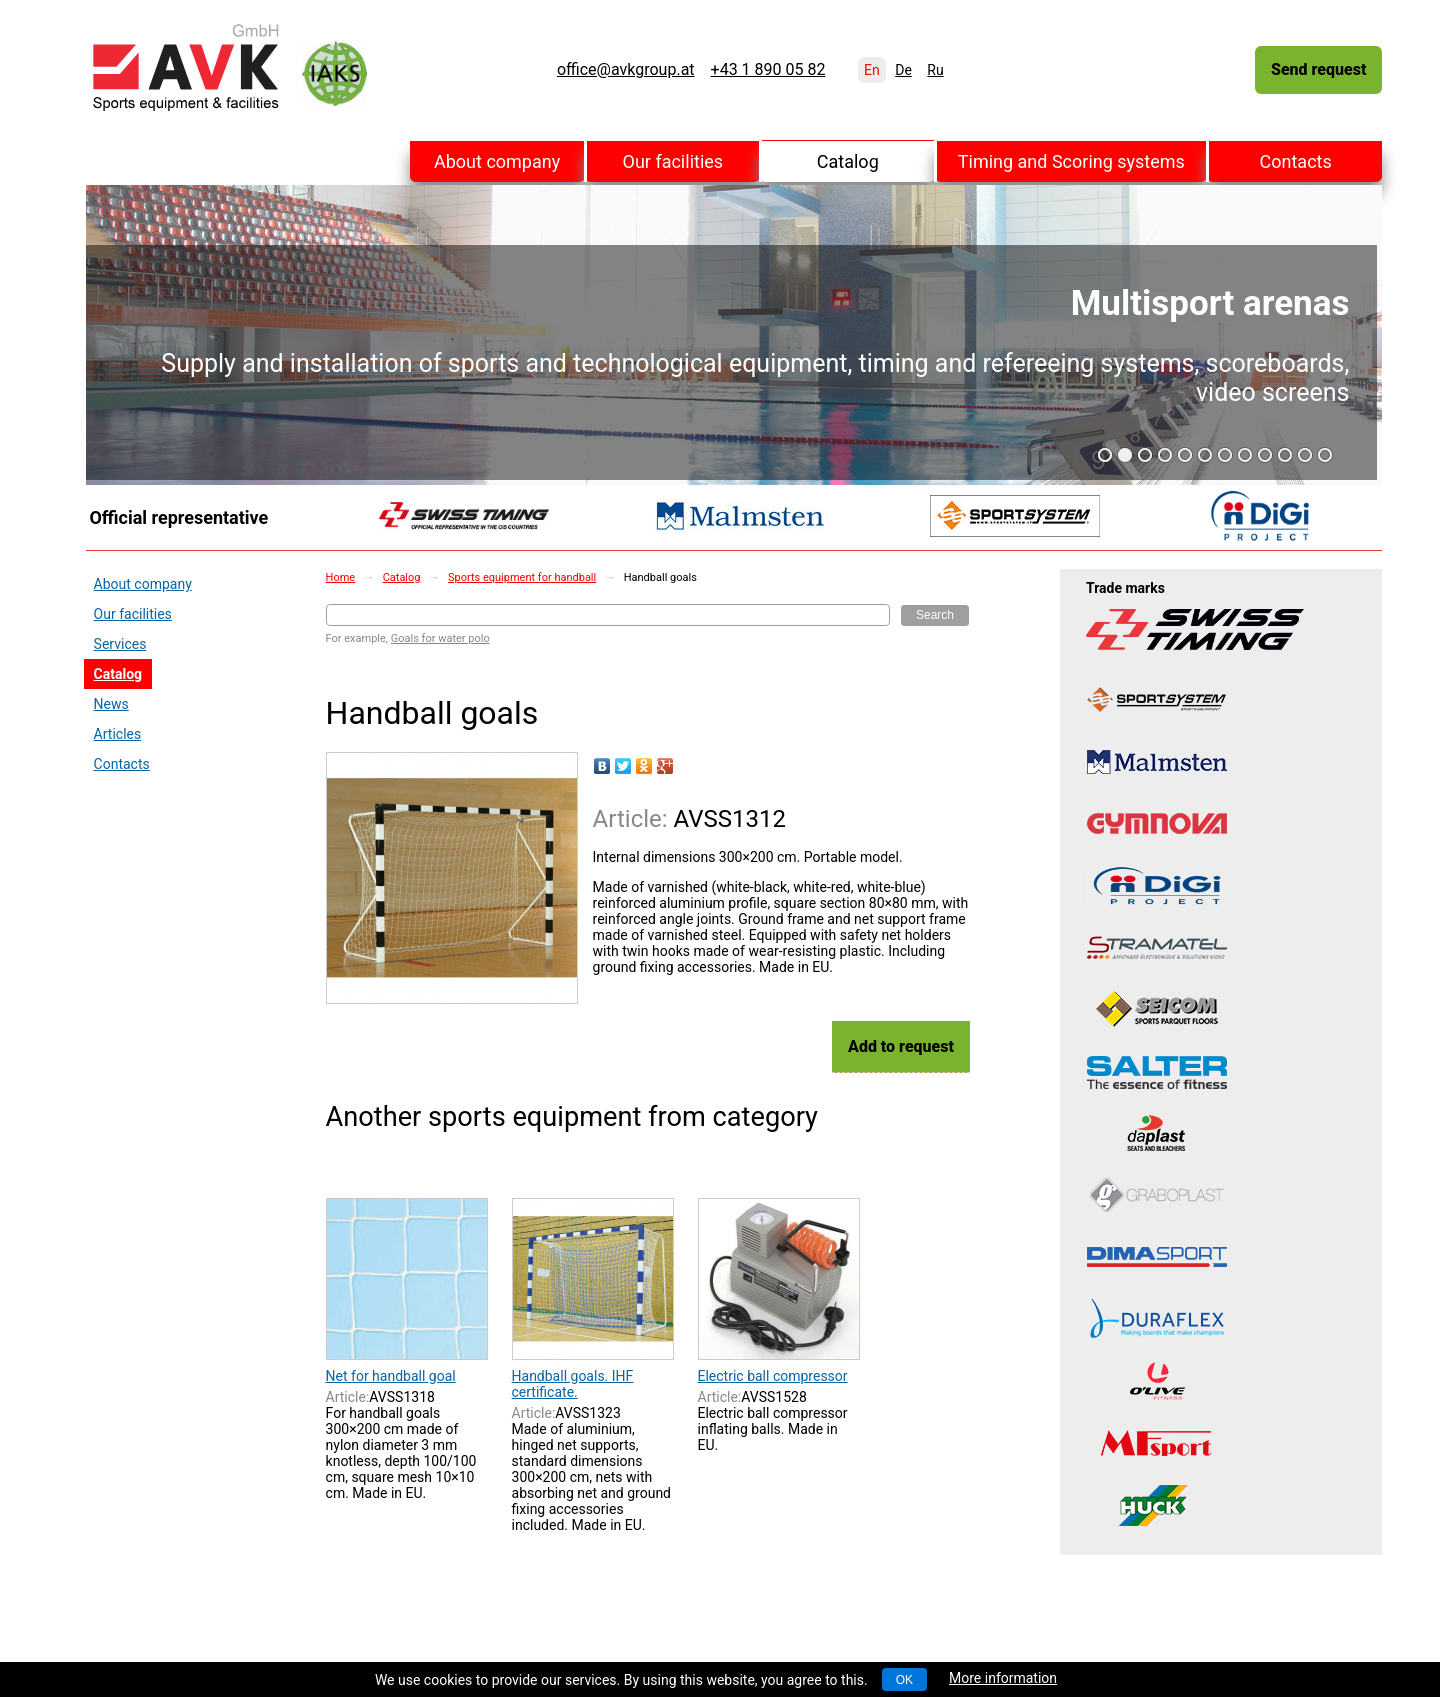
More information (1003, 1678)
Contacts (1296, 161)
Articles (118, 734)
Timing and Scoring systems (1071, 161)
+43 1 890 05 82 (768, 70)
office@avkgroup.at (626, 70)
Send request (1318, 69)
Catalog (848, 161)
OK (904, 1680)
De (903, 70)
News (111, 704)
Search (935, 615)
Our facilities (673, 161)
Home (341, 577)
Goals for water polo (440, 638)
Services (120, 644)
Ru (935, 70)
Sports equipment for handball (522, 577)
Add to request (901, 1046)
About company (497, 161)
